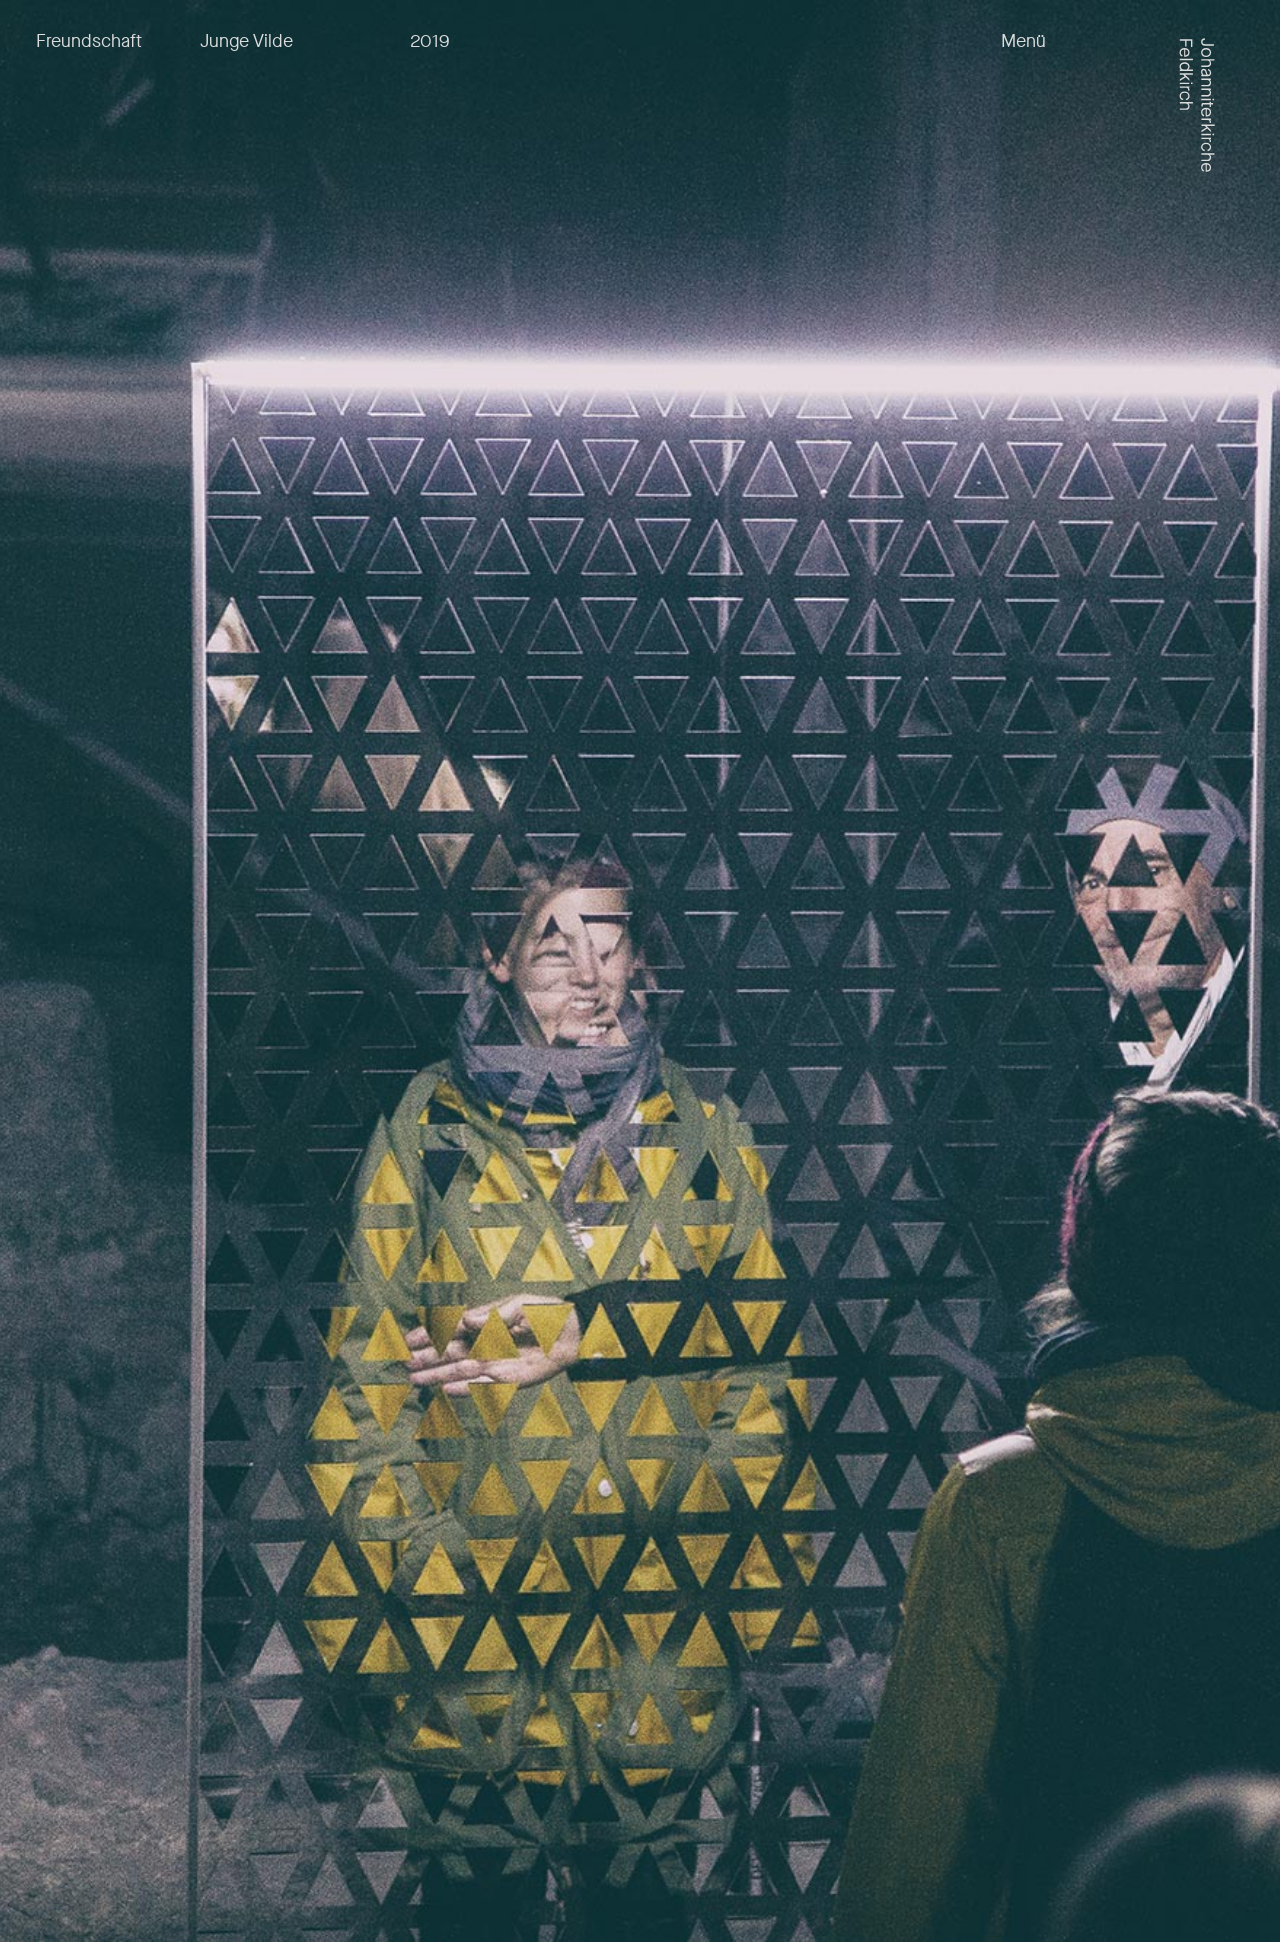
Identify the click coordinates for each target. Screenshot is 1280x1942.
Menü (1023, 41)
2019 (430, 41)
